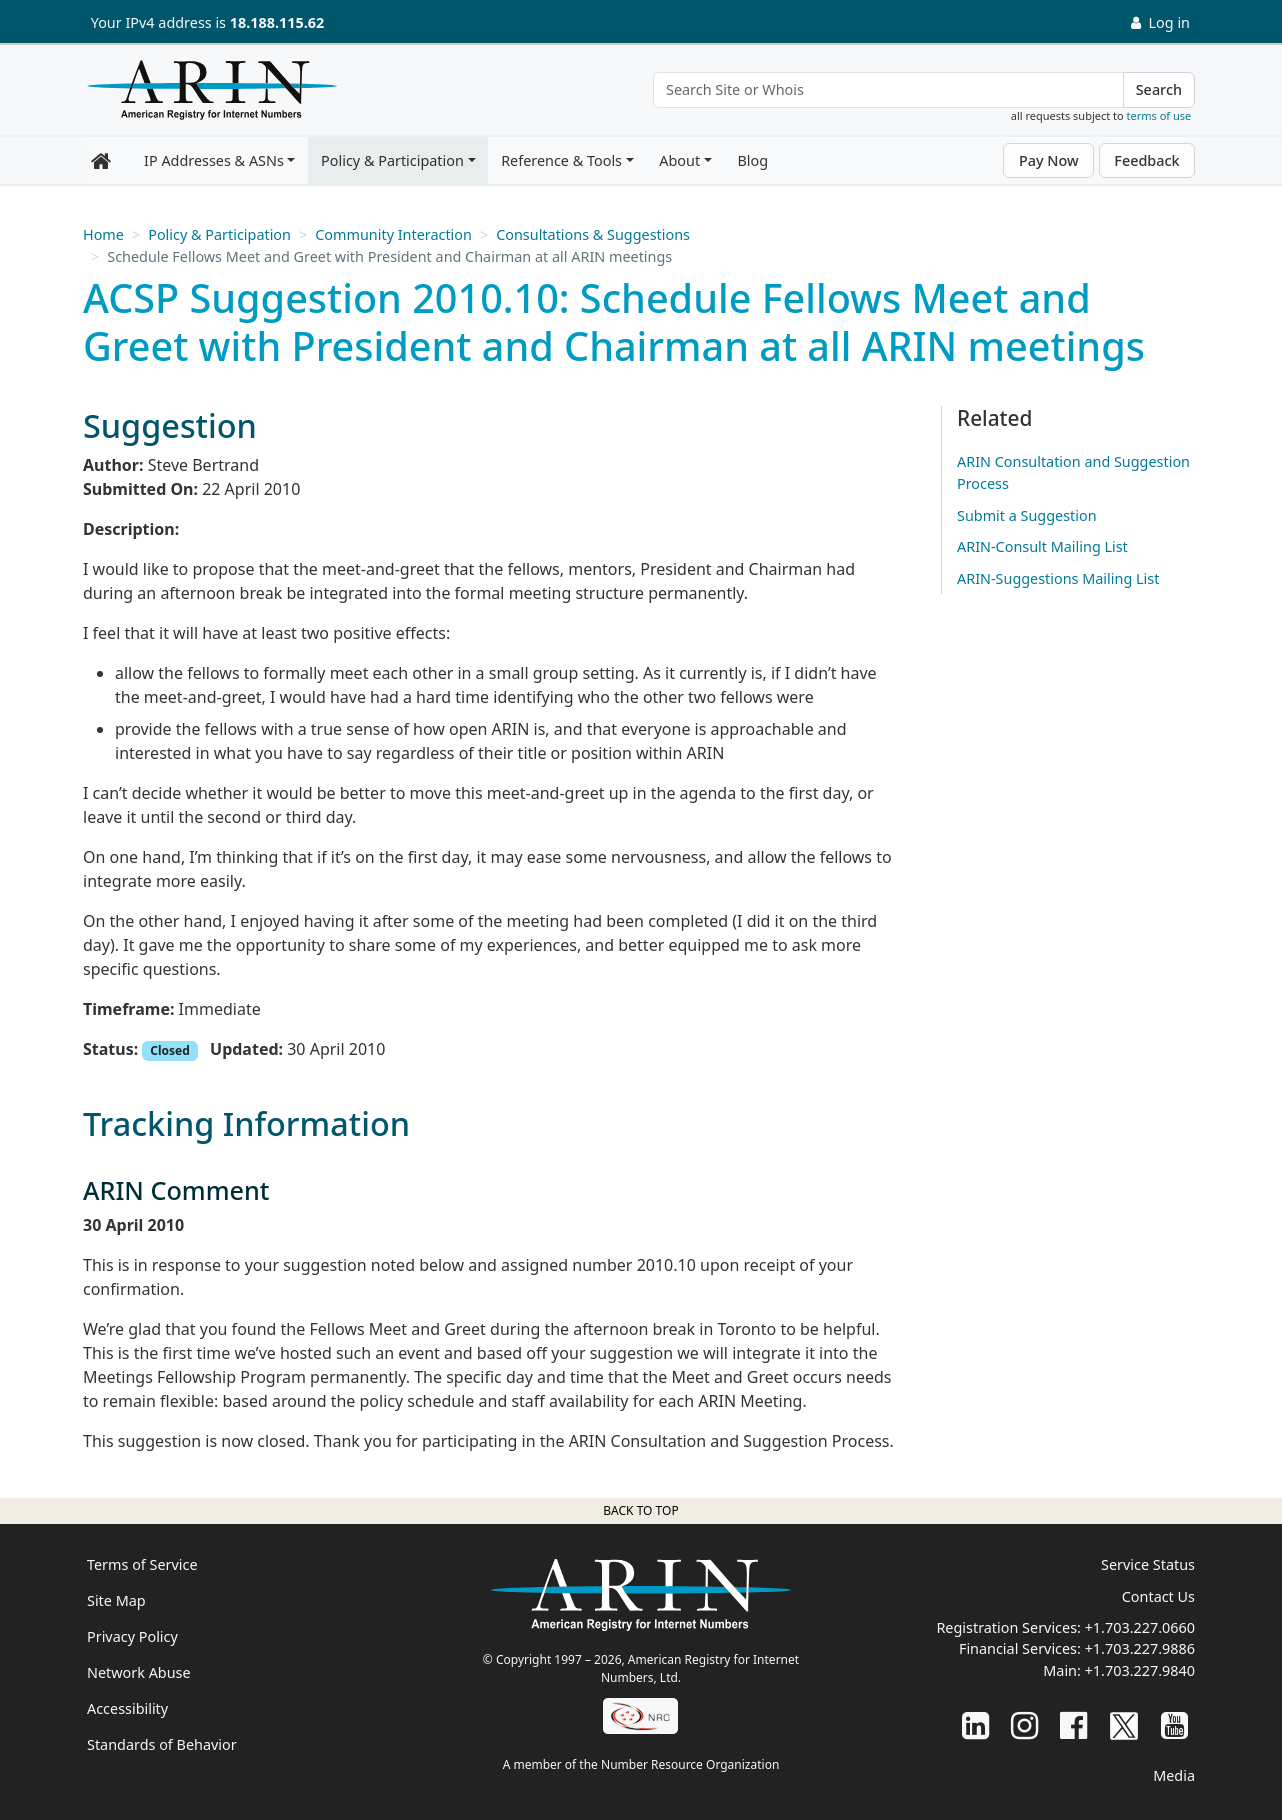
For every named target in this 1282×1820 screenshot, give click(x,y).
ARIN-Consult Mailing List (1042, 546)
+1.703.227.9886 (1140, 1648)
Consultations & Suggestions (593, 234)
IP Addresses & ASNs (214, 160)
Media (1174, 1775)
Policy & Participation (392, 160)
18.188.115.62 (277, 22)
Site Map (116, 1600)
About (679, 160)
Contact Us (1158, 1596)
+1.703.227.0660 (1140, 1627)
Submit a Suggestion (1027, 515)
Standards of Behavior (162, 1744)
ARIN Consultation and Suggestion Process (1073, 472)
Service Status (1148, 1564)
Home (103, 234)
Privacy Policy (132, 1636)
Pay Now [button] (1049, 160)
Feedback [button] (1146, 160)
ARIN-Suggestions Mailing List (1058, 578)
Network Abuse (139, 1672)
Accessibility (127, 1708)
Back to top (640, 1510)
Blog (752, 160)
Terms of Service (142, 1564)
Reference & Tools (561, 160)
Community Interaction (393, 234)
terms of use (1159, 115)
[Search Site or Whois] (888, 90)
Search (1159, 89)
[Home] (207, 95)
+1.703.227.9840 (1140, 1670)
